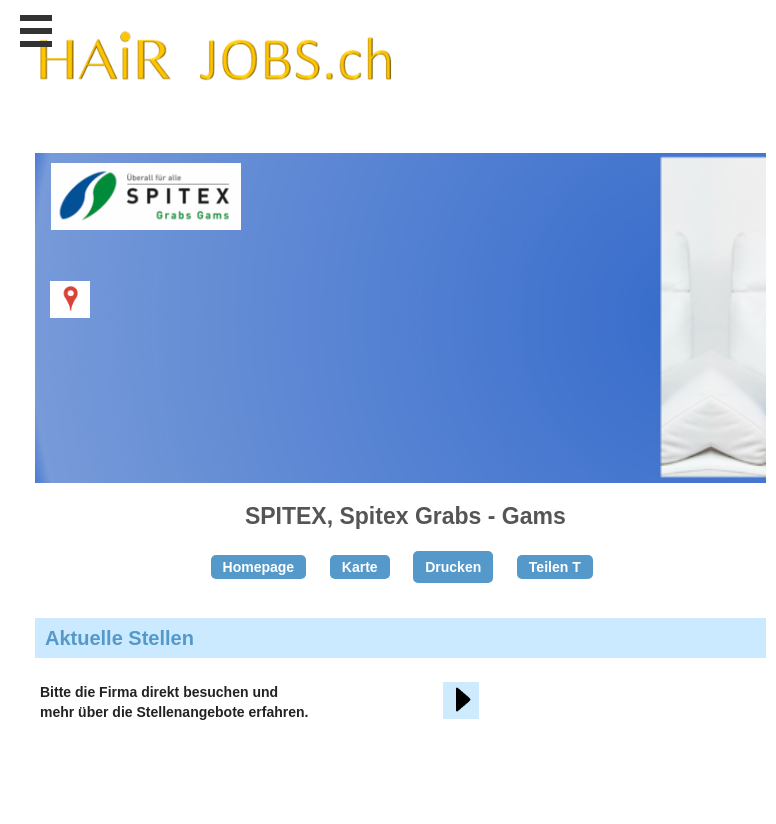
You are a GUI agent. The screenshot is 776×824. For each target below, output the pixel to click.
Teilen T (555, 567)
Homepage (259, 567)
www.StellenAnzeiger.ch (215, 69)
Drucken (453, 567)
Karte (360, 567)
